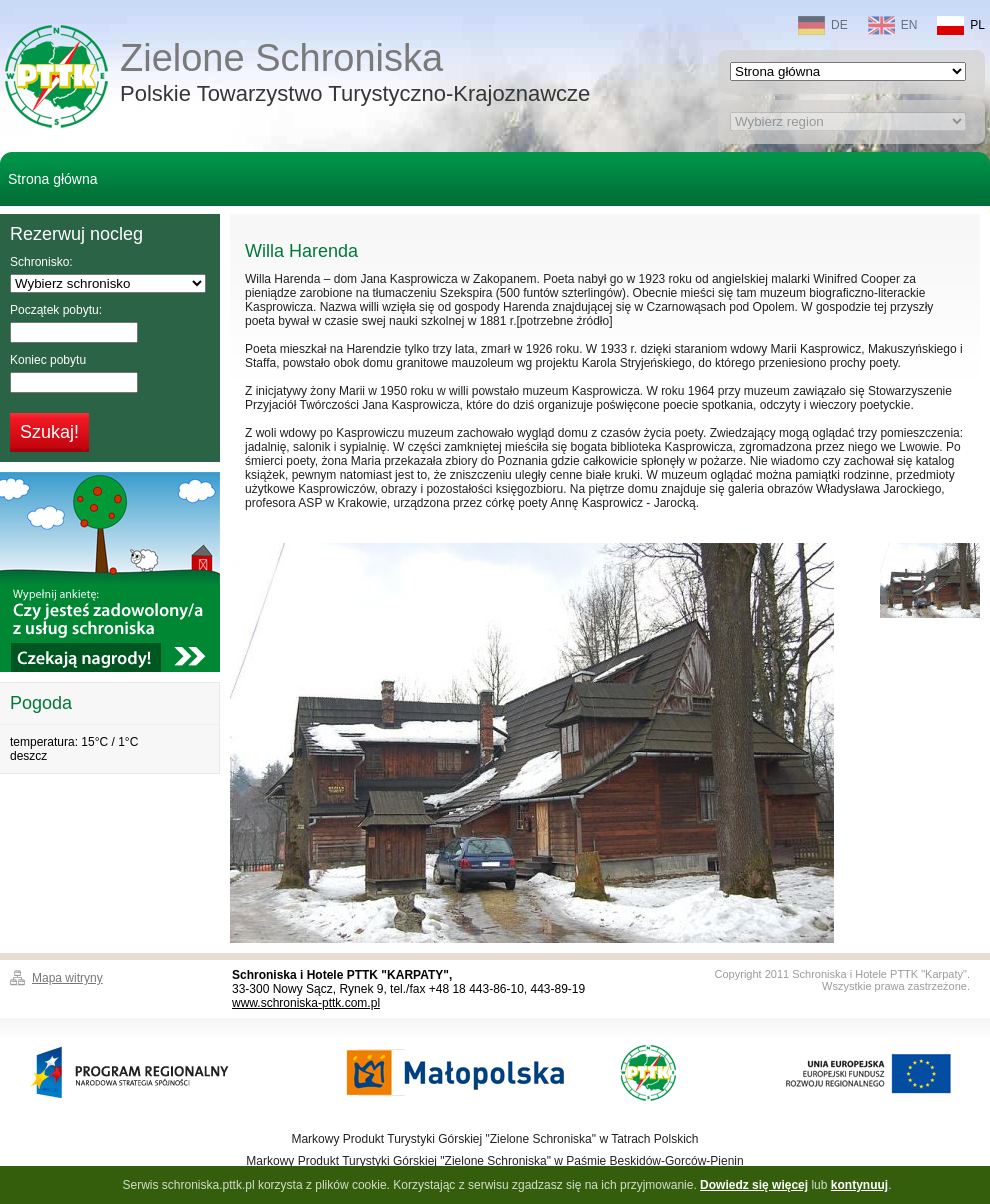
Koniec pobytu (48, 360)
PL (961, 25)
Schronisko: (41, 262)
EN (893, 25)
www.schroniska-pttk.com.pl (306, 1003)
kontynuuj (859, 1185)
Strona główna (53, 179)
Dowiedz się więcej (754, 1185)
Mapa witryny (67, 978)
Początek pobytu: (56, 310)
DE (823, 25)
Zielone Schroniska (355, 74)
